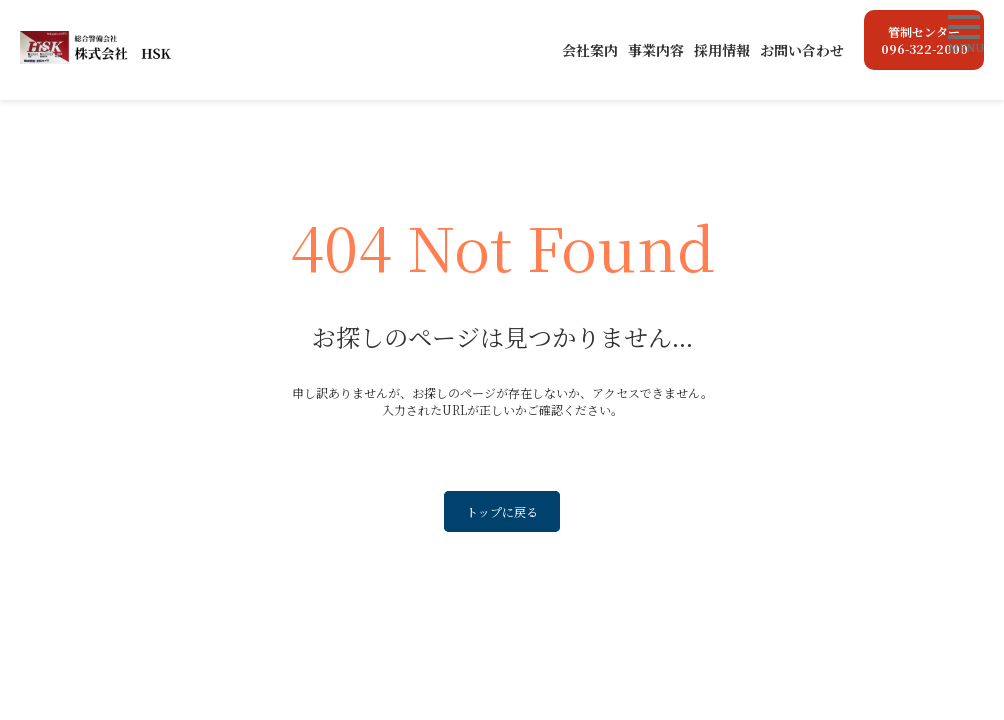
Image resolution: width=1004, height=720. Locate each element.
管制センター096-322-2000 (924, 40)
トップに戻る (502, 511)
